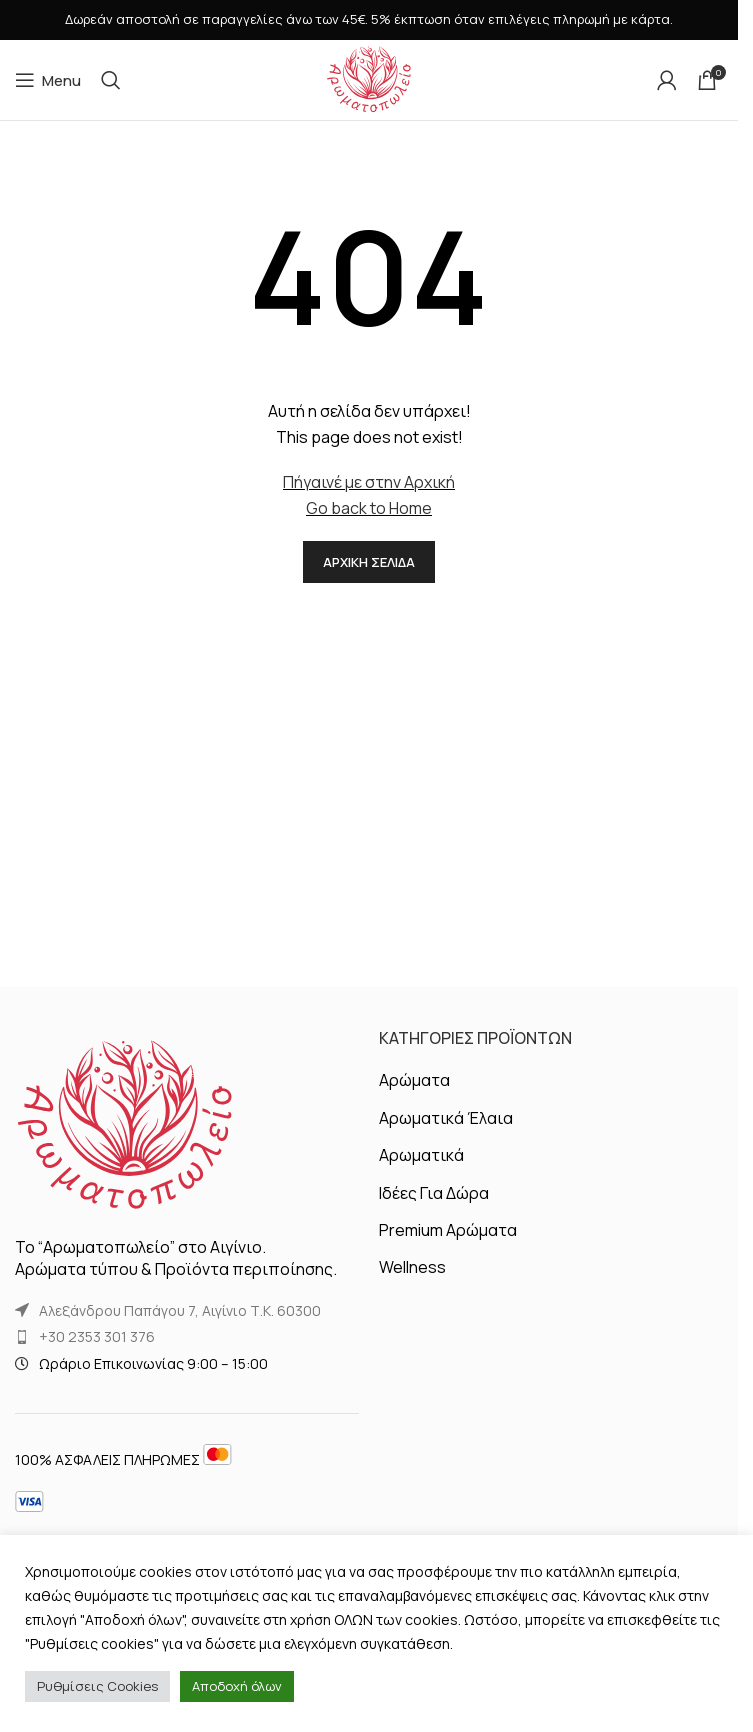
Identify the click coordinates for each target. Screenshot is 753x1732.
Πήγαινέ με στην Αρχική (369, 482)
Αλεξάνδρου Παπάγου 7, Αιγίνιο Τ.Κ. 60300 (180, 1310)
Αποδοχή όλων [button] (237, 1686)
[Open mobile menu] (48, 80)
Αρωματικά (421, 1155)
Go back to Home (369, 508)
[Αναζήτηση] (111, 80)
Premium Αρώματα (448, 1230)
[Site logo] (369, 78)
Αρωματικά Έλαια (446, 1118)
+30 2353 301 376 (97, 1336)
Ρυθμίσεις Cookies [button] (97, 1686)
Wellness (412, 1267)
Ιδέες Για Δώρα (434, 1193)
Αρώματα (414, 1080)
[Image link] (125, 1125)
